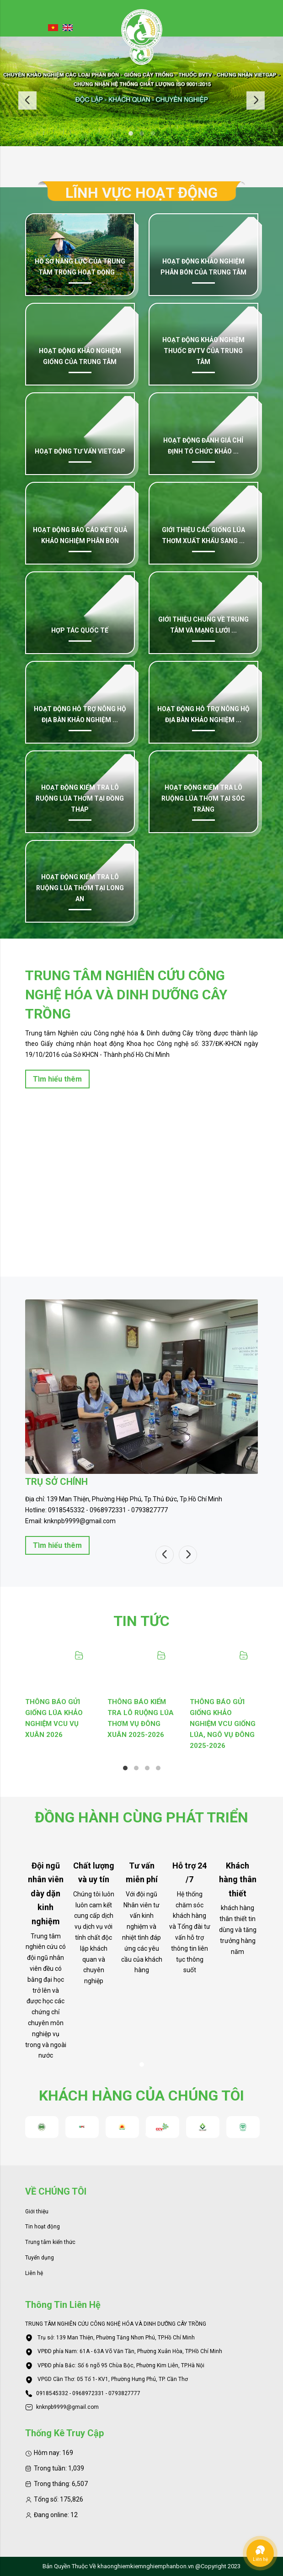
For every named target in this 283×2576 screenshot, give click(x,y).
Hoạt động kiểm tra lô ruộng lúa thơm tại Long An (80, 888)
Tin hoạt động (42, 2226)
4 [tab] (158, 1768)
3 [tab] (152, 133)
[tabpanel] (141, 91)
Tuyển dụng (39, 2257)
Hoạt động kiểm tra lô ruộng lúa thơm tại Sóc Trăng (203, 798)
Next (255, 100)
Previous (27, 100)
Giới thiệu (36, 2211)
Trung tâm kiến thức (50, 2242)
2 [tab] (141, 133)
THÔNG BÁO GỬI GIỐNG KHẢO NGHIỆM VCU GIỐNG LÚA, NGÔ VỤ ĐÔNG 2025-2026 (223, 1724)
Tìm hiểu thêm (57, 1079)
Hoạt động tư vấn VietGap (80, 451)
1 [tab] (130, 133)
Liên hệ (34, 2273)
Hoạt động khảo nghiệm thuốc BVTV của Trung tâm (203, 350)
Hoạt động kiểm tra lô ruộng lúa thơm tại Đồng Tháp (80, 798)
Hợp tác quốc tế (79, 630)
